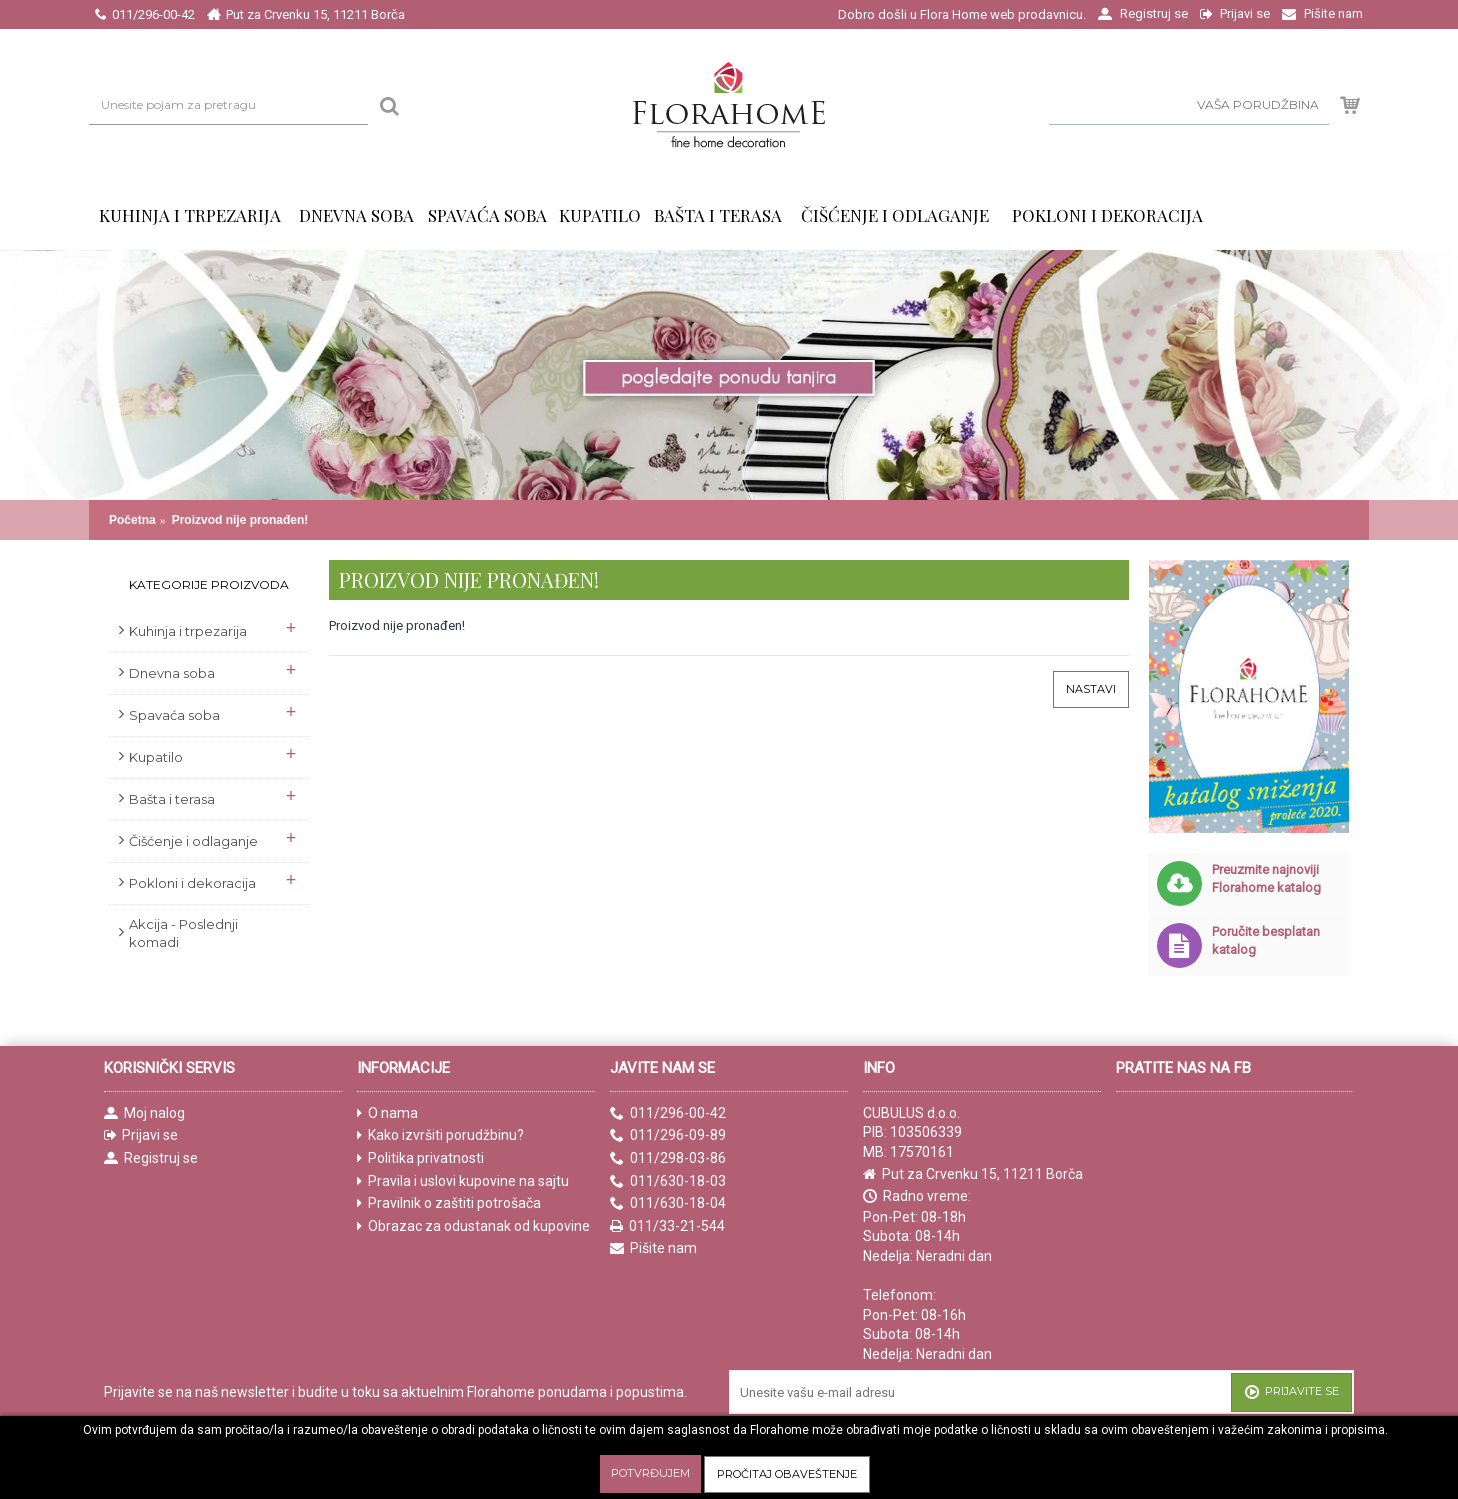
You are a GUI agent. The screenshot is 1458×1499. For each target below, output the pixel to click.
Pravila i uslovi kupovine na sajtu (463, 1181)
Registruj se (151, 1158)
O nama (387, 1113)
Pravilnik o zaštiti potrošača (449, 1203)
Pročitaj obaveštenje (787, 1474)
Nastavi (1091, 689)
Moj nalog (144, 1113)
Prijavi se (141, 1135)
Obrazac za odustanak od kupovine (473, 1226)
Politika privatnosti (420, 1158)
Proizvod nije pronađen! (240, 520)
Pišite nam (653, 1248)
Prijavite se (1291, 1393)
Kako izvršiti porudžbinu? (440, 1135)
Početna (132, 520)
